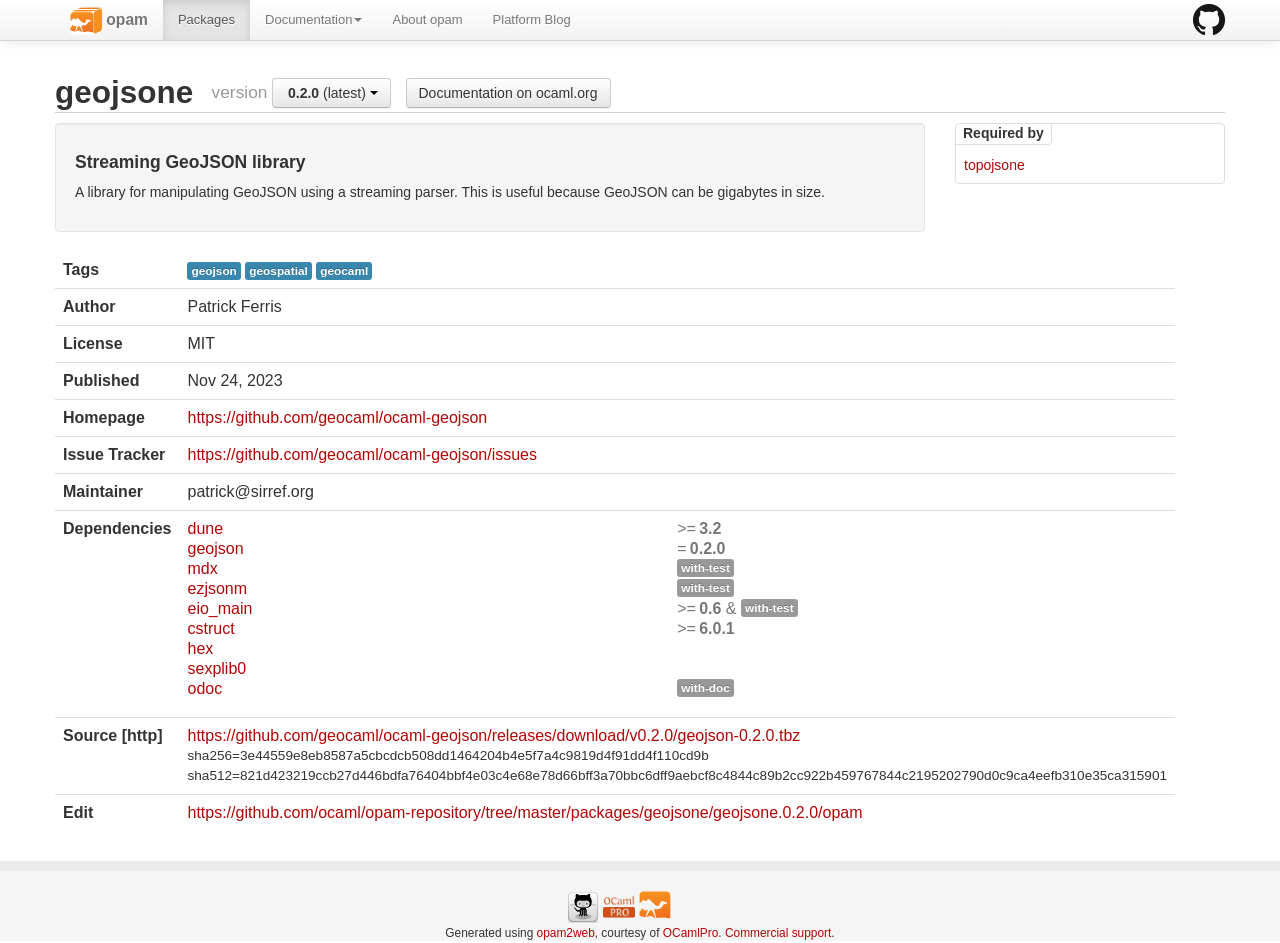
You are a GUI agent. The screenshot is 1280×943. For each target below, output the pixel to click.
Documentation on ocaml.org (508, 93)
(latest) (333, 93)
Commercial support (778, 933)
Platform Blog (532, 19)
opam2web (566, 933)
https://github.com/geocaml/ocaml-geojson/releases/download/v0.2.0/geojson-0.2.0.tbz (493, 735)
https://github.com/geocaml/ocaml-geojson (337, 417)
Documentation (313, 19)
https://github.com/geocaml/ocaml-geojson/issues (362, 454)
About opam (427, 19)
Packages (206, 19)
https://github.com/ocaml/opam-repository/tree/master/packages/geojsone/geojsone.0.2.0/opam (524, 812)
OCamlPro (691, 933)
